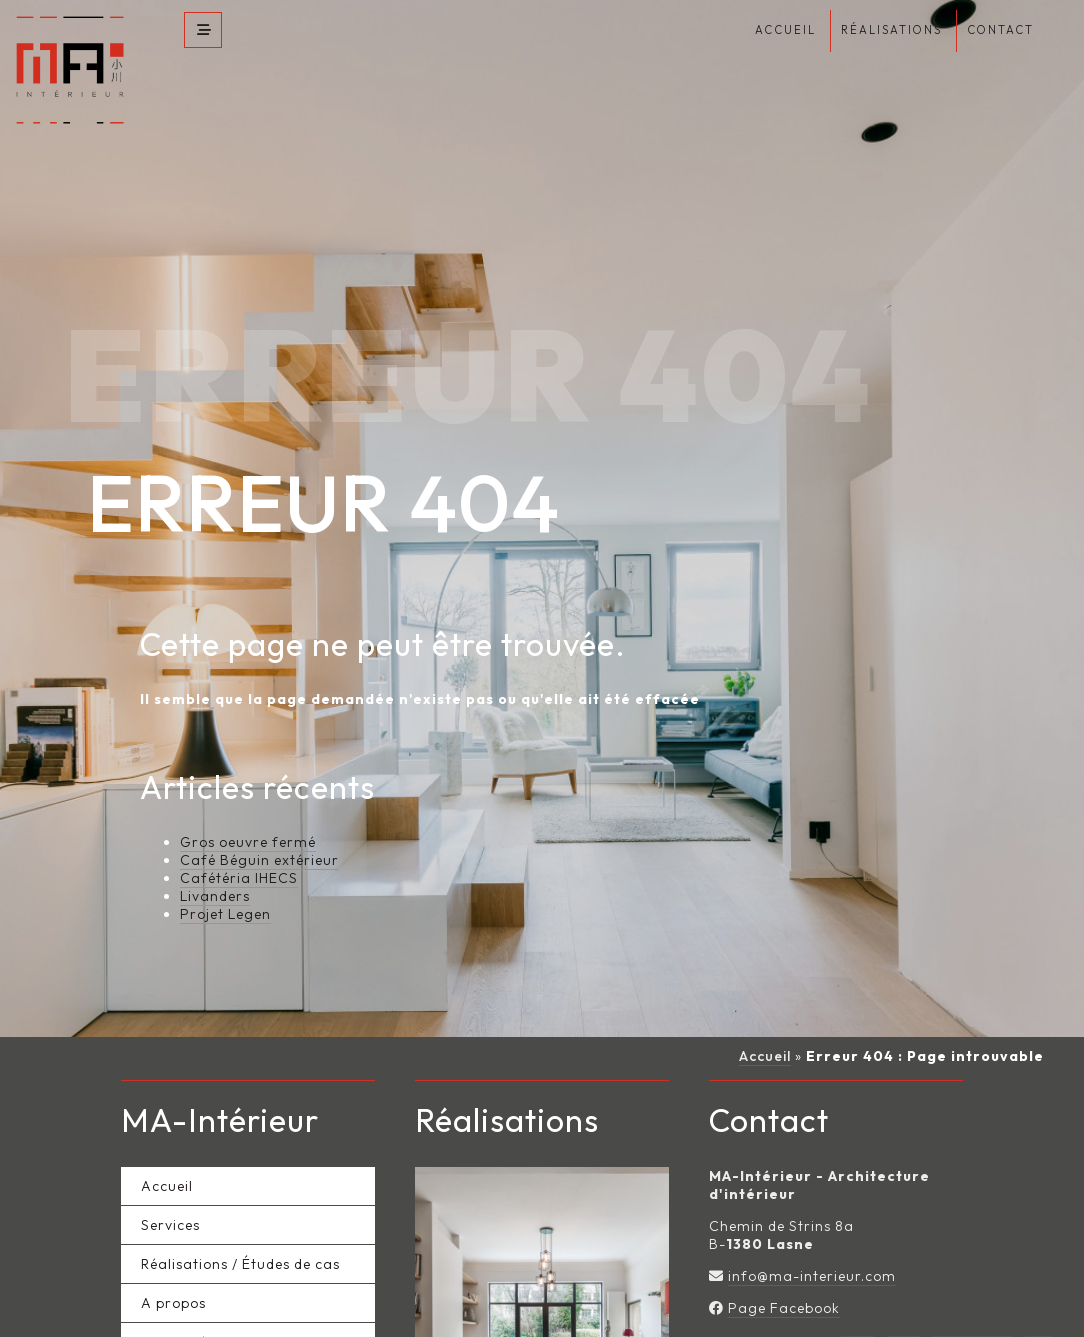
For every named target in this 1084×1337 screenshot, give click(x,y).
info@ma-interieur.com (812, 1249)
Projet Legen (225, 887)
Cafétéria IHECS (239, 851)
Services (170, 1198)
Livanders (215, 869)
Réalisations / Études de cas (240, 1237)
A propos (173, 1276)
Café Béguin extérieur (259, 833)
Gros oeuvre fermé (248, 815)
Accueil (765, 1029)
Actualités (177, 1315)
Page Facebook (784, 1281)
